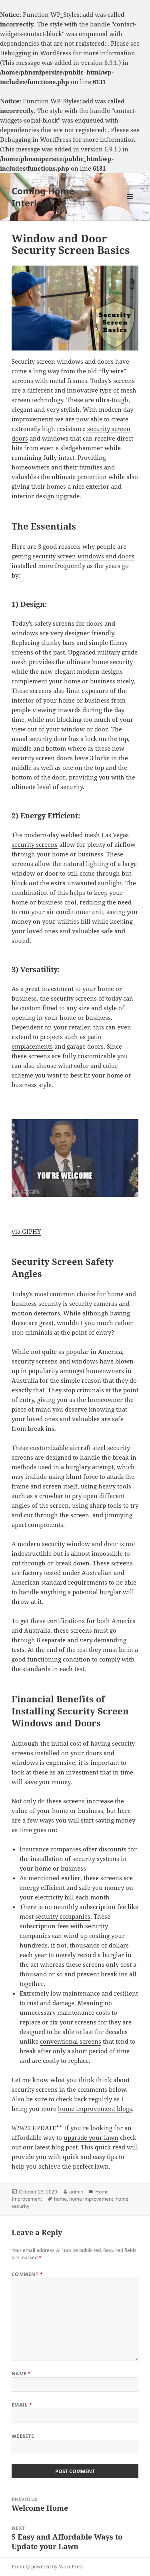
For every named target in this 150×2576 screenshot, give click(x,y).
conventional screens (70, 2041)
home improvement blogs (95, 2109)
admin (76, 2191)
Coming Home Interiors (43, 197)
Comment (27, 2274)
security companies (62, 1916)
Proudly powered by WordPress (47, 2566)
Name (21, 2373)
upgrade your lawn (91, 2137)
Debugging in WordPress (35, 53)
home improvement (91, 2198)
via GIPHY (26, 1231)
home (60, 2198)
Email (22, 2404)
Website (23, 2436)
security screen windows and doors (83, 556)
